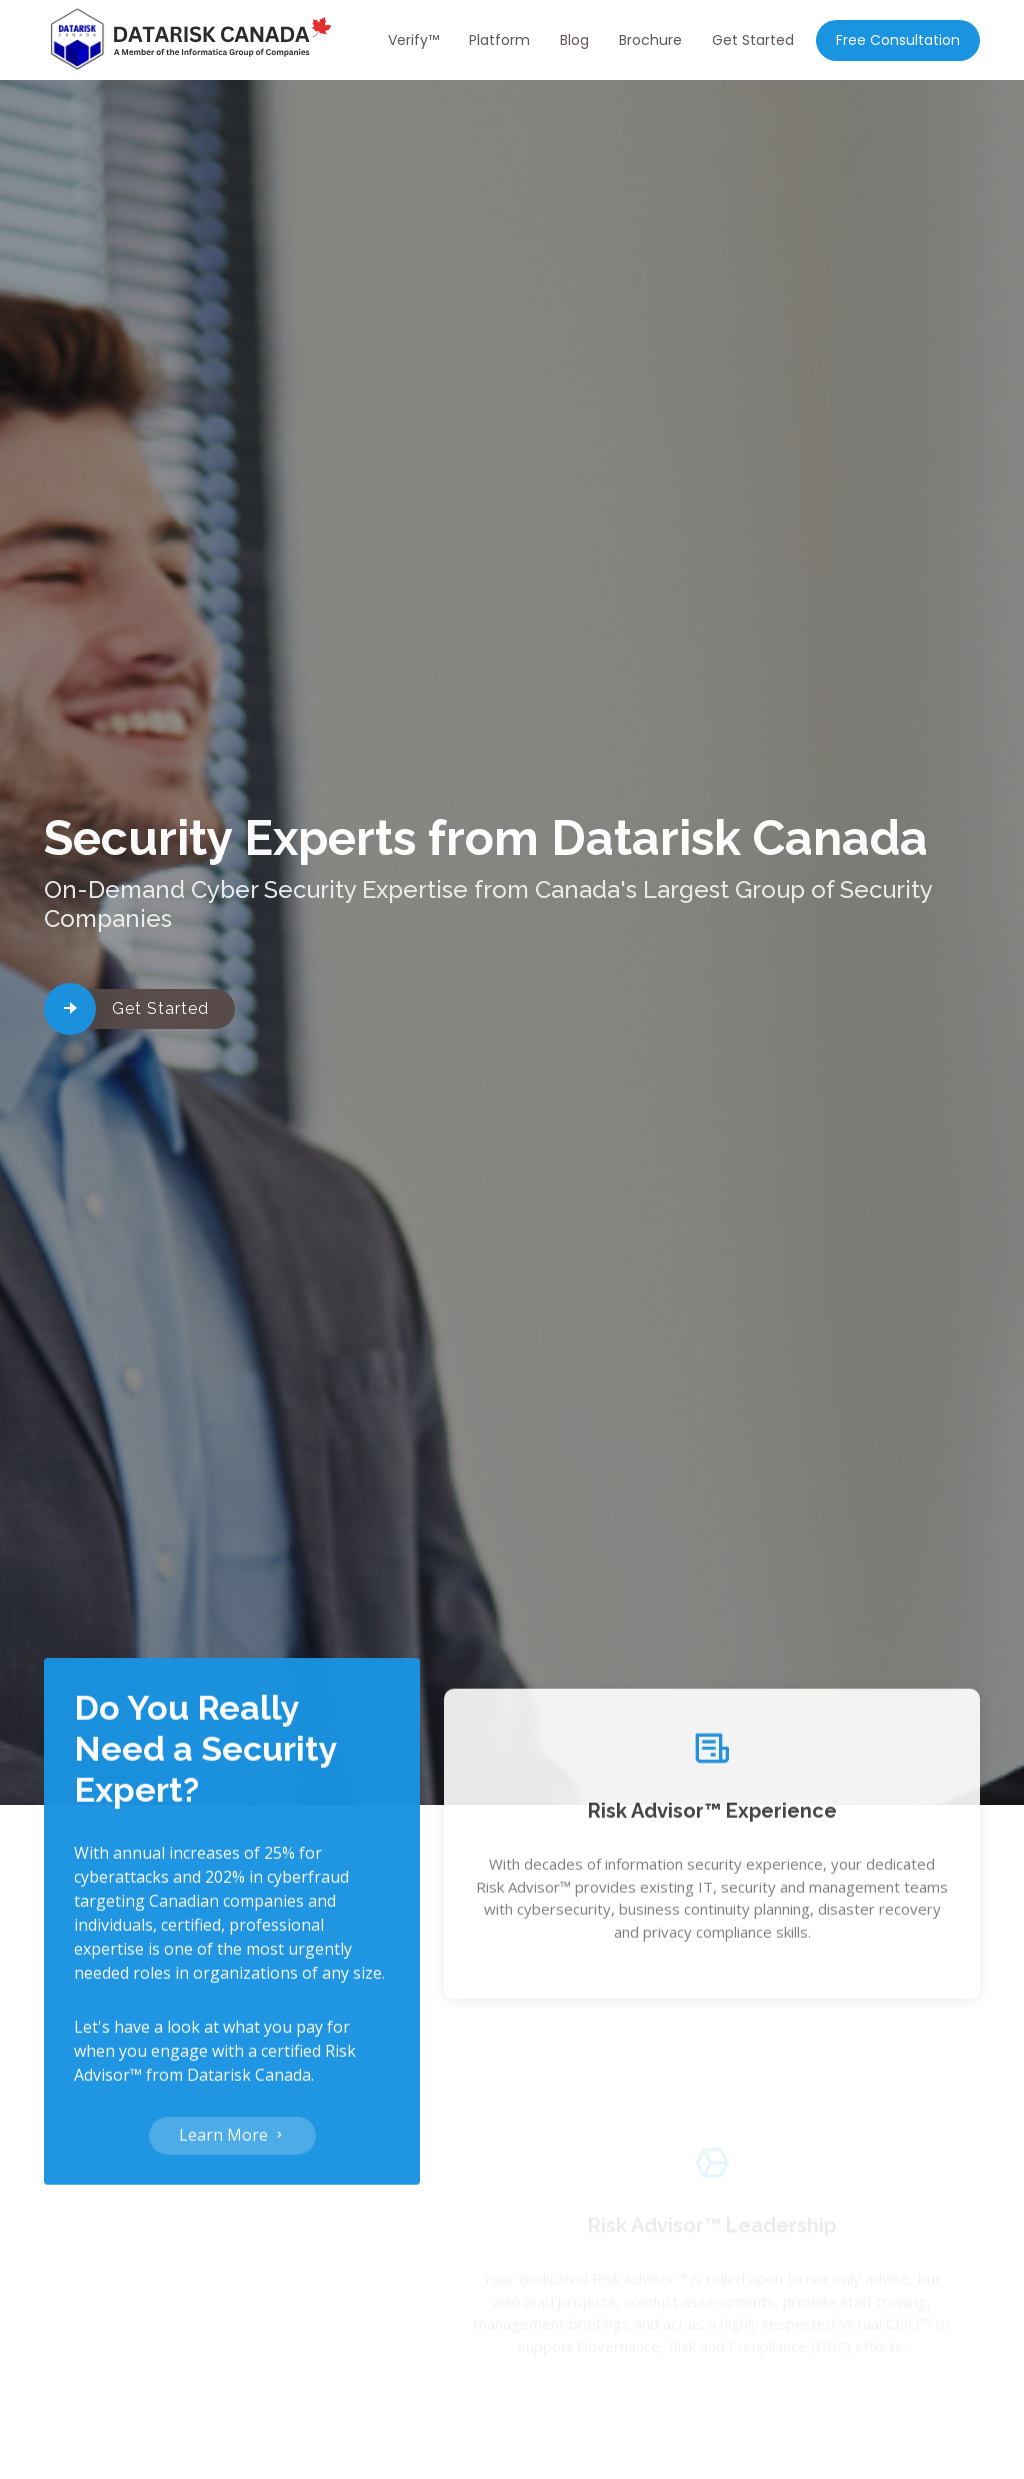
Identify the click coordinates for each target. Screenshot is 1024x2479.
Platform (499, 40)
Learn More (232, 2146)
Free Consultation (898, 40)
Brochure (650, 40)
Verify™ (413, 40)
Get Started (753, 40)
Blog (574, 40)
